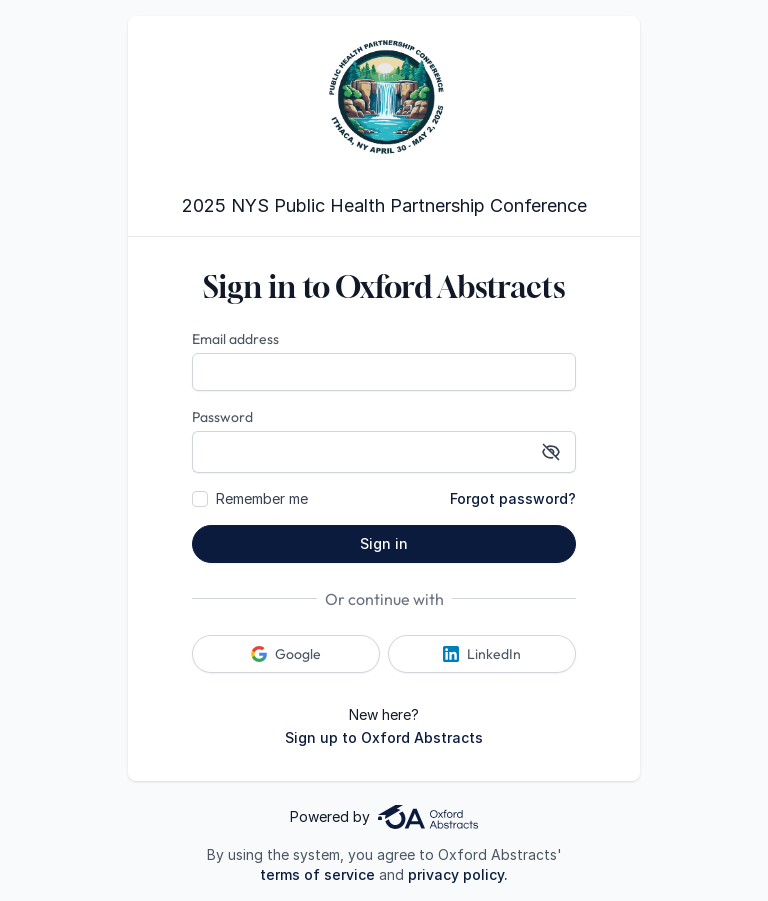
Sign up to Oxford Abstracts (384, 737)
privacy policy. (458, 874)
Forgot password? (513, 498)
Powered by (384, 817)
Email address (235, 339)
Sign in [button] (384, 543)
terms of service (317, 874)
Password (222, 417)
